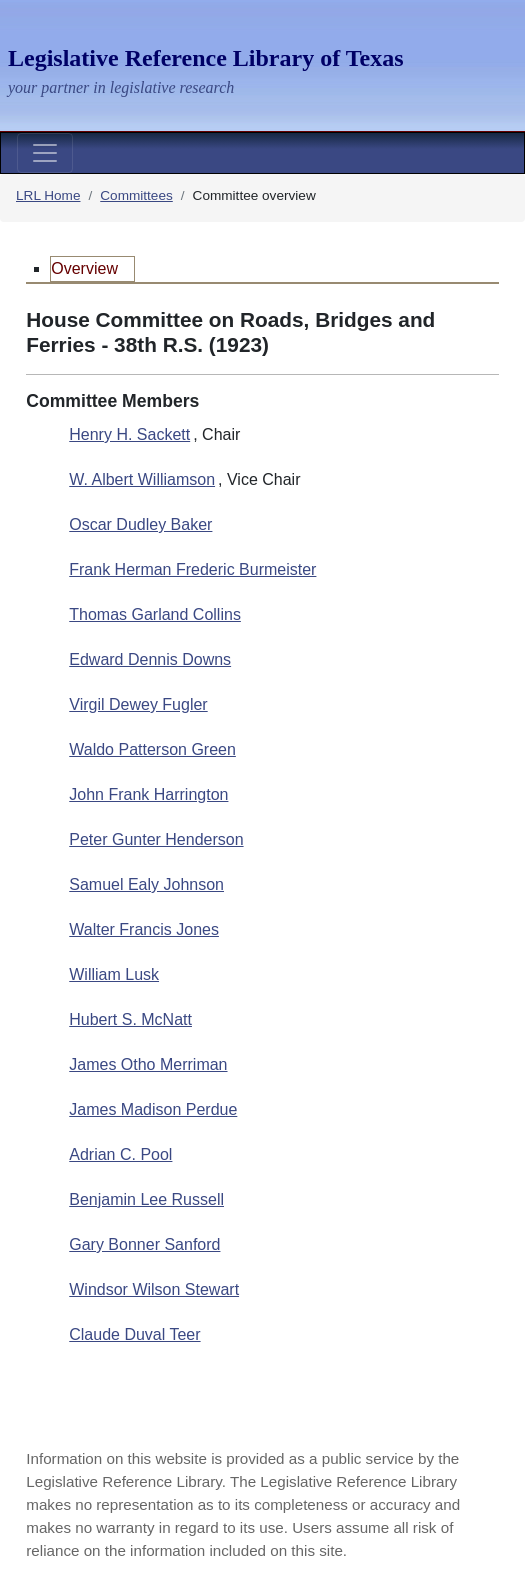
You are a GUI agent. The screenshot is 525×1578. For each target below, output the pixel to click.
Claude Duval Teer (134, 1334)
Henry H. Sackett (129, 434)
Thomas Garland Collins (155, 614)
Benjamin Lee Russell (146, 1199)
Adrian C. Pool (120, 1154)
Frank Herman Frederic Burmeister (192, 569)
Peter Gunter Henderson (156, 839)
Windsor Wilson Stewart (154, 1289)
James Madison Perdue (153, 1109)
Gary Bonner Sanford (144, 1244)
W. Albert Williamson (142, 479)
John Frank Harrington (148, 794)
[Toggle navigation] (45, 153)
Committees (136, 195)
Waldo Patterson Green (152, 749)
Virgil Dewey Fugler (138, 704)
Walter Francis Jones (144, 929)
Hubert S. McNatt (130, 1019)
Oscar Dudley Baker (140, 524)
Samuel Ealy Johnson (146, 884)
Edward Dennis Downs (150, 659)
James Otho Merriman (148, 1064)
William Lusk (114, 974)
